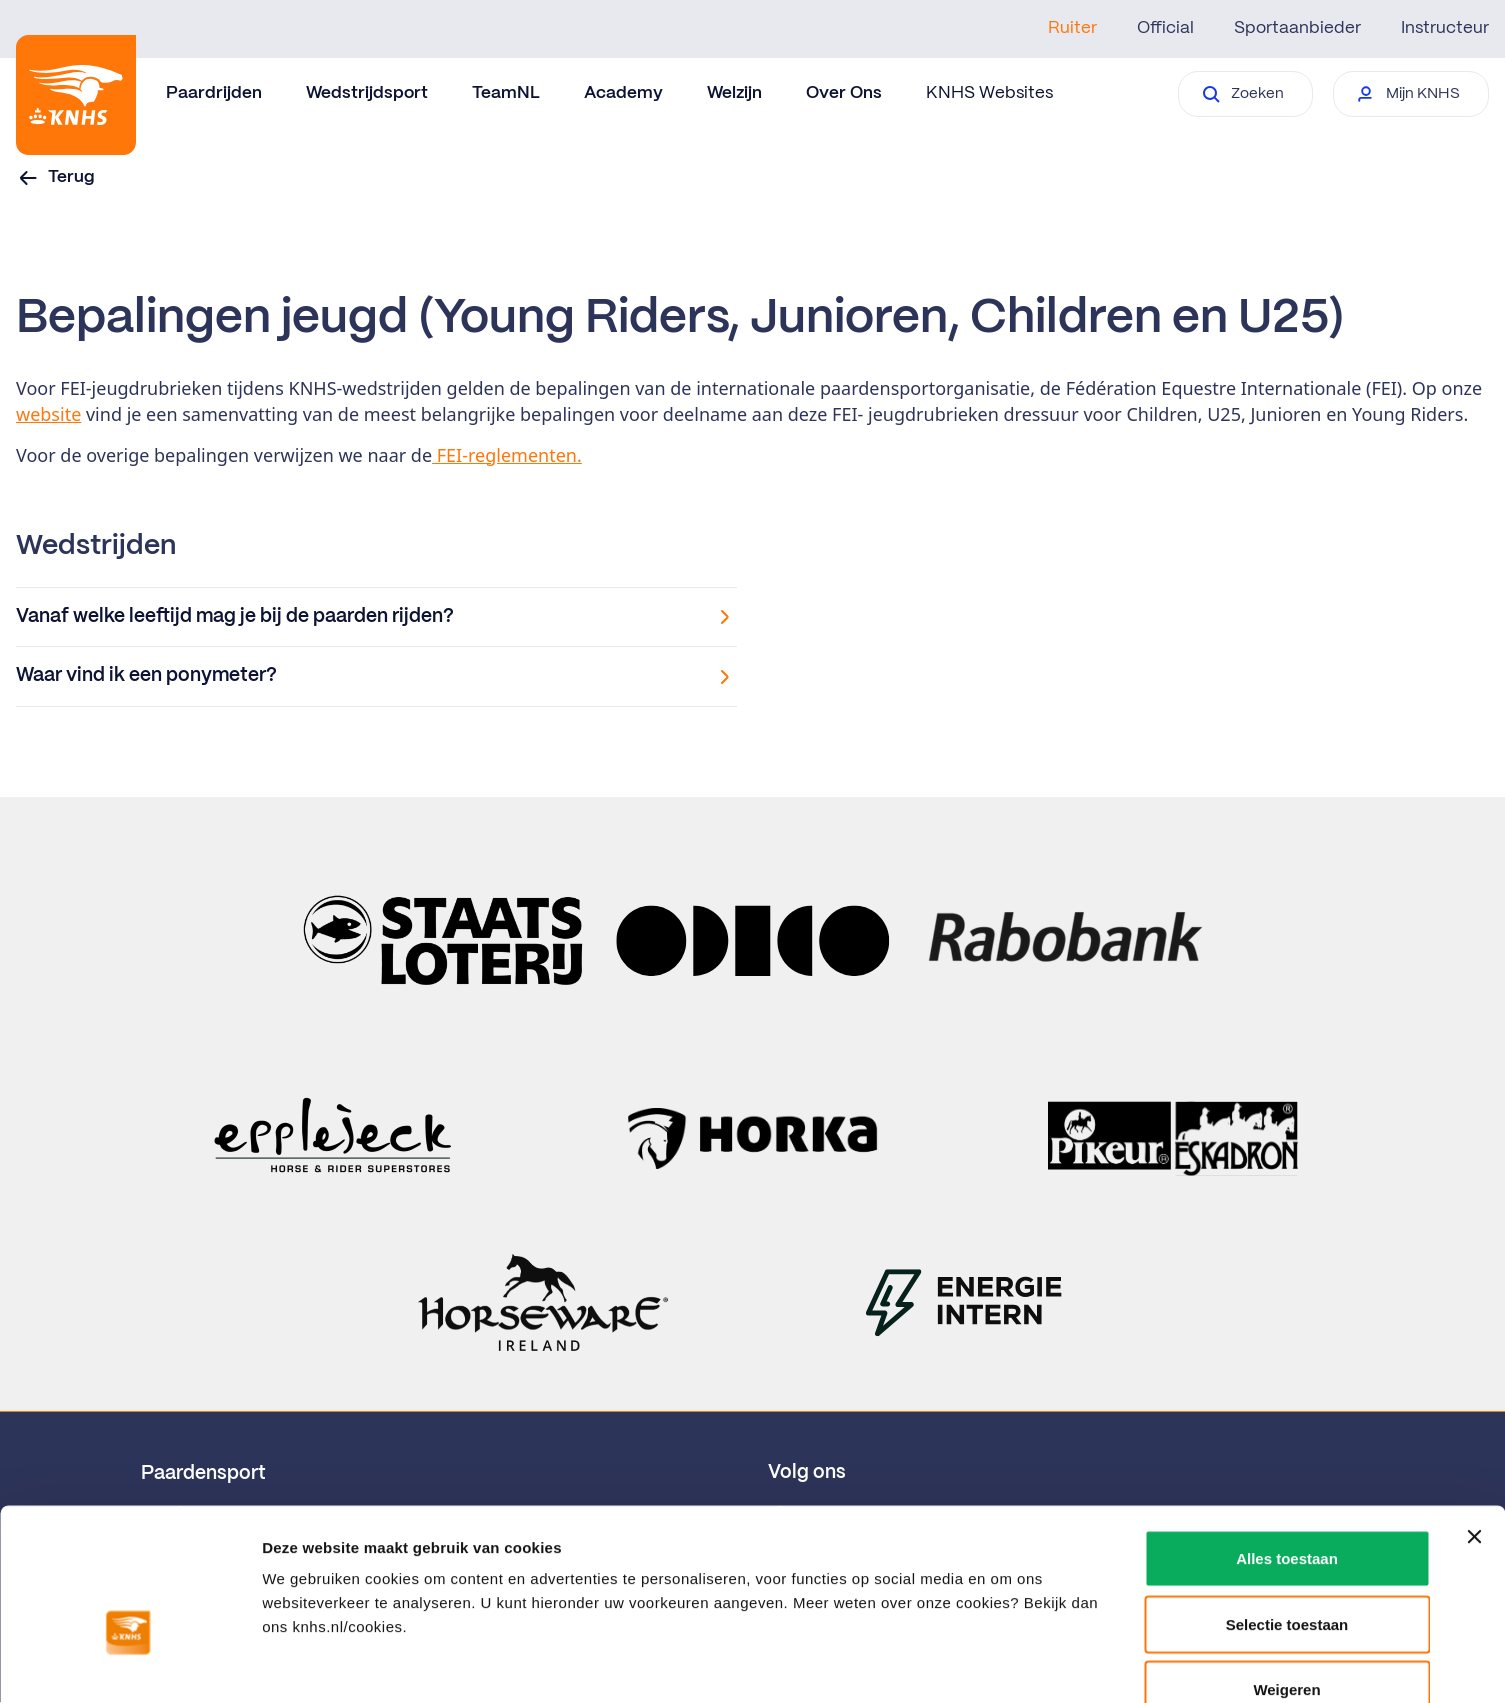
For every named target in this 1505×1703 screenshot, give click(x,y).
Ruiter (1072, 28)
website (48, 414)
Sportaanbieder (1297, 28)
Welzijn (734, 93)
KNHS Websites (989, 93)
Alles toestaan (1287, 1440)
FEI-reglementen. (507, 455)
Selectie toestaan (1287, 1506)
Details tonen (1080, 1663)
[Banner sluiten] (1474, 1419)
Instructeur (1445, 28)
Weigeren (1286, 1571)
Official (1165, 28)
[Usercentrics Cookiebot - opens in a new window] (129, 1664)
